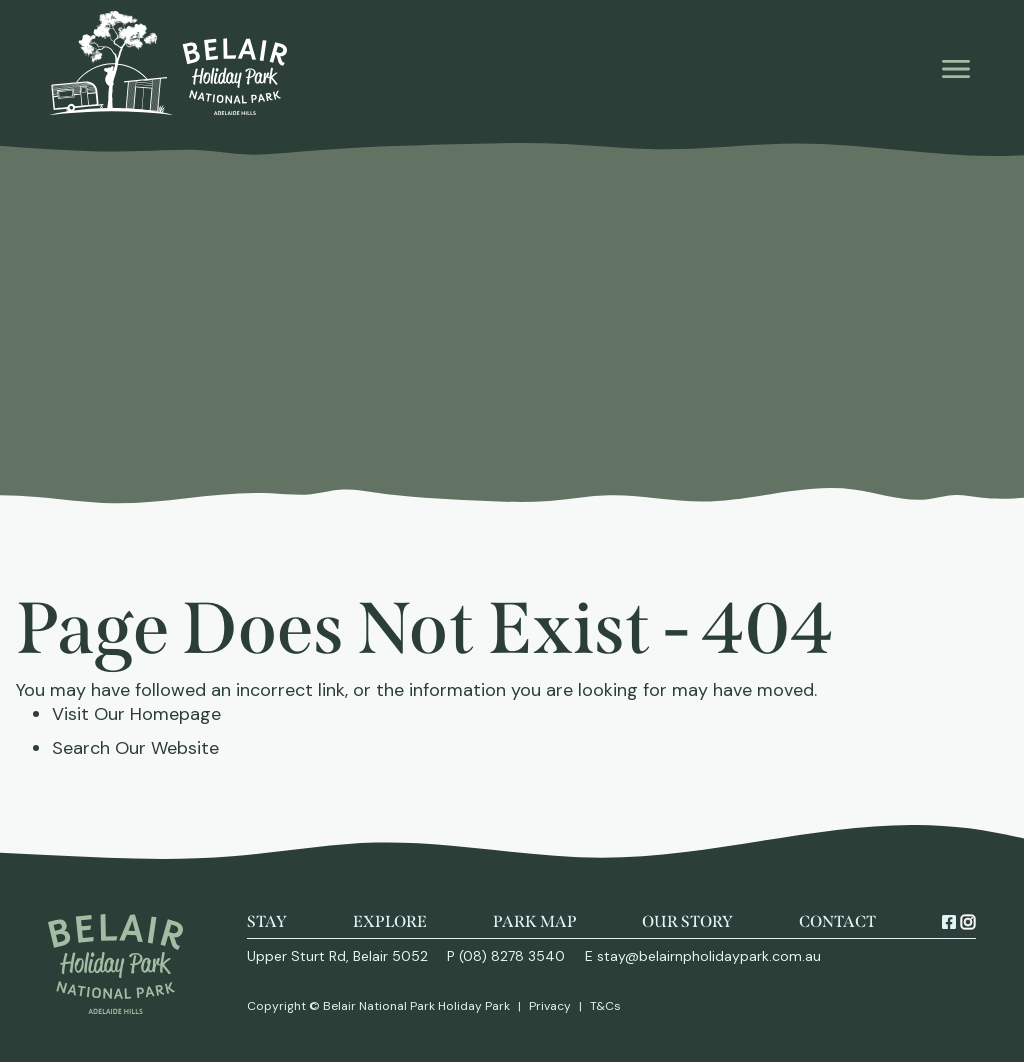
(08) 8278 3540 (512, 956)
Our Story (687, 921)
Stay (267, 921)
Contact (837, 921)
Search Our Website (135, 748)
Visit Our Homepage (136, 714)
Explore (390, 921)
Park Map (535, 921)
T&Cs (605, 1006)
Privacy (550, 1006)
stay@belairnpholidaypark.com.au (709, 956)
